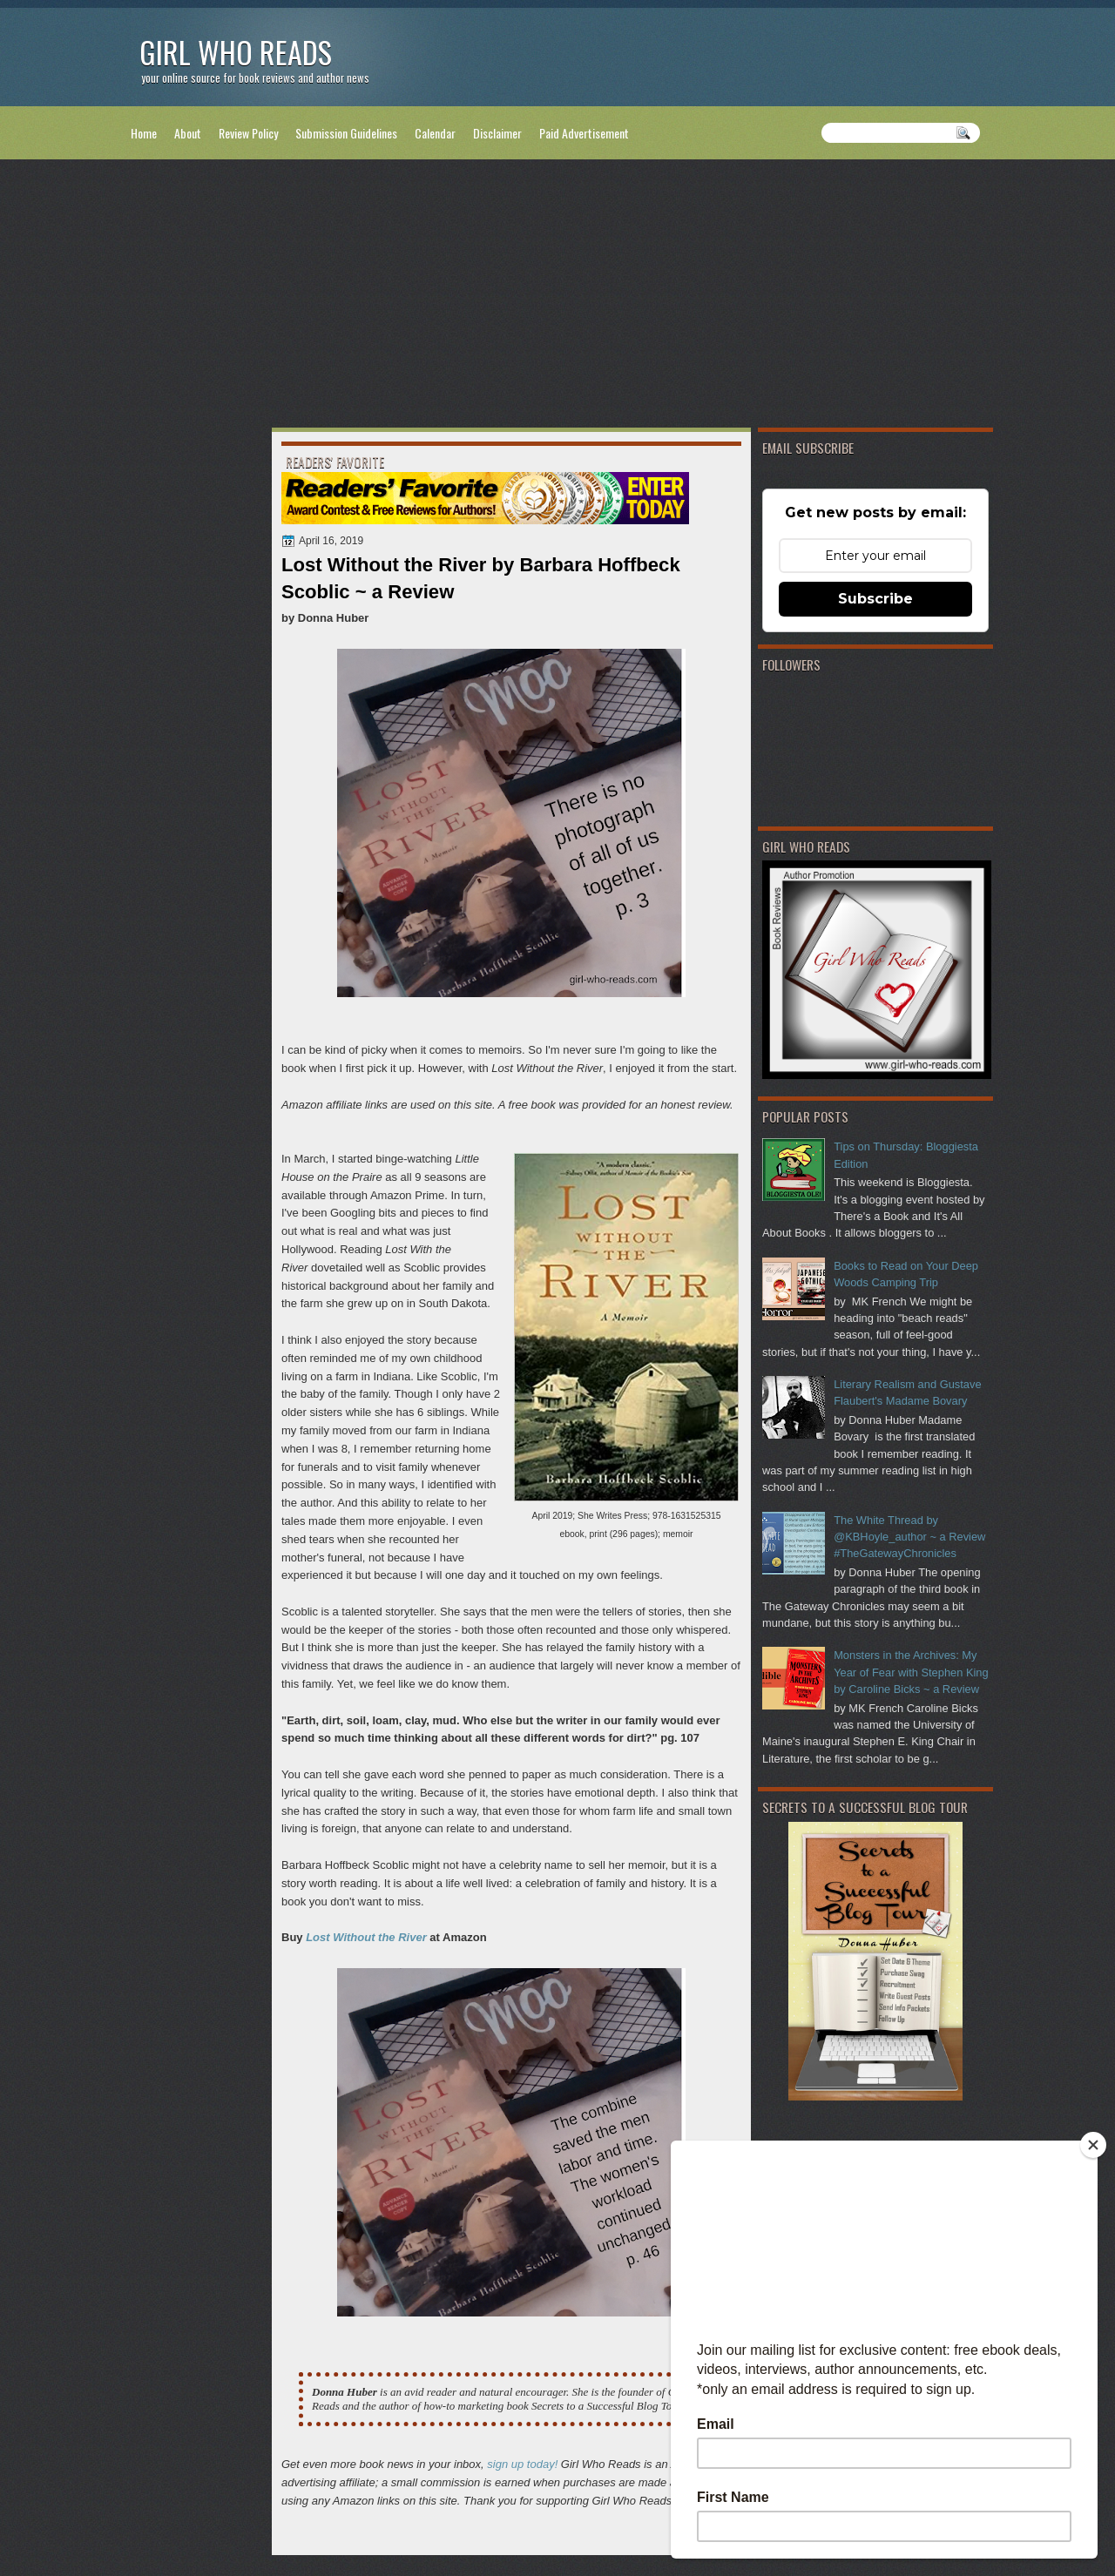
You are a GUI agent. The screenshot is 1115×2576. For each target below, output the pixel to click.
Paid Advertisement (584, 133)
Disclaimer (497, 133)
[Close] (1093, 2145)
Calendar (435, 133)
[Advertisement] (557, 297)
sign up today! (522, 2464)
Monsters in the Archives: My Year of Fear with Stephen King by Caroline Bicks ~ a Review (911, 1672)
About (187, 133)
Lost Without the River (366, 1937)
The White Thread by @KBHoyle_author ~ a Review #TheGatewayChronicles (909, 1537)
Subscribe (875, 598)
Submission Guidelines (346, 133)
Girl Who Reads (235, 52)
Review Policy (248, 133)
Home (144, 133)
